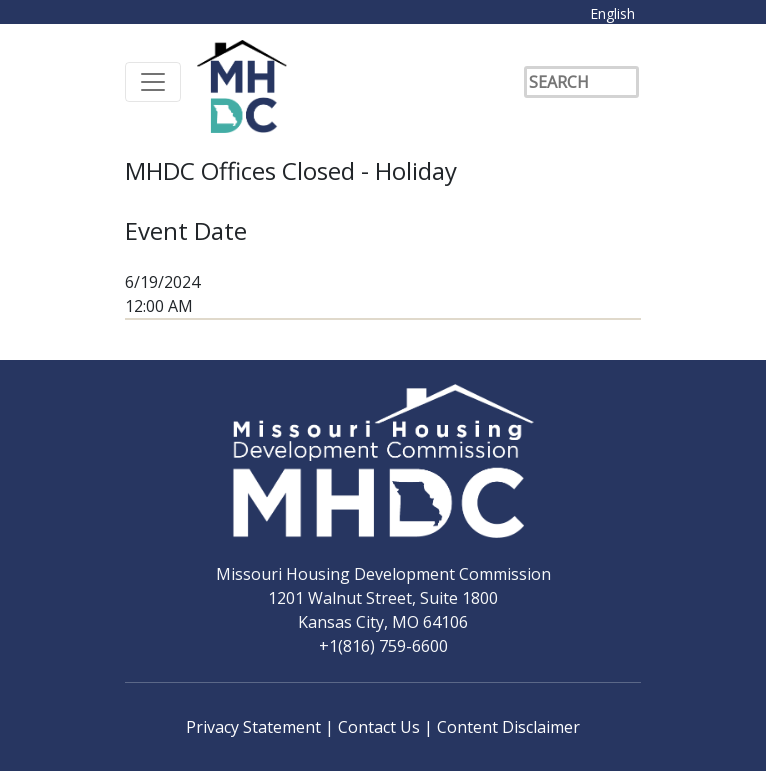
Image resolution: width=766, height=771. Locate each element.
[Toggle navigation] (153, 82)
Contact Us (381, 727)
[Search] (581, 82)
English (612, 13)
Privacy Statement (255, 727)
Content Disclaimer (508, 727)
